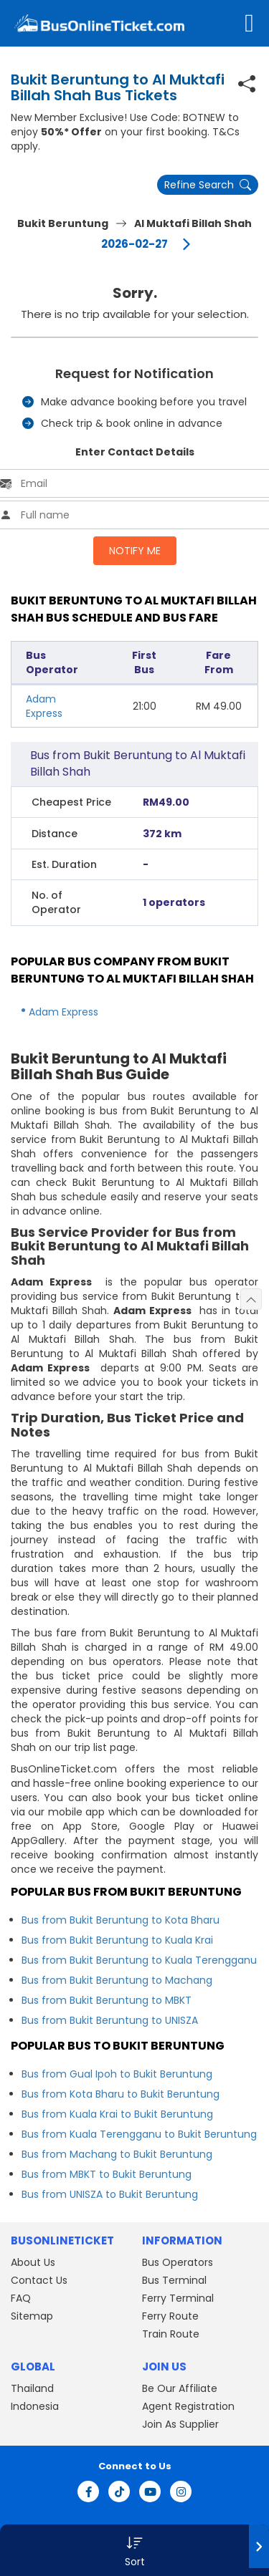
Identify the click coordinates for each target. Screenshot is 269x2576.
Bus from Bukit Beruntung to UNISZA (110, 2020)
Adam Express (44, 706)
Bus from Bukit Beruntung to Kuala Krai (117, 1940)
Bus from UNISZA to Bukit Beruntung (110, 2194)
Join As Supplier (180, 2424)
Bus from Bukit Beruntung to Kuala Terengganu (139, 1960)
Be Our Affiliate (179, 2388)
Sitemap (32, 2316)
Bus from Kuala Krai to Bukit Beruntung (117, 2114)
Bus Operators (177, 2262)
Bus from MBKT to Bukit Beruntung (107, 2174)
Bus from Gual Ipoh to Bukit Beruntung (117, 2074)
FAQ (21, 2298)
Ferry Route (170, 2316)
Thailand (32, 2388)
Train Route (170, 2334)
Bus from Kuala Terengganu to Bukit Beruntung (139, 2134)
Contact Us (39, 2280)
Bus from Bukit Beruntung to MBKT (107, 2000)
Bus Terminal (174, 2280)
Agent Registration (188, 2406)
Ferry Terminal (178, 2298)
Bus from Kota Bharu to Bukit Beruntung (121, 2094)
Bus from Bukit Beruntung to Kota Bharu (121, 1920)
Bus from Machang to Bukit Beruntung (117, 2154)
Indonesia (35, 2406)
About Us (33, 2262)
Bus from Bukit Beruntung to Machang (117, 1980)
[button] (134, 2550)
